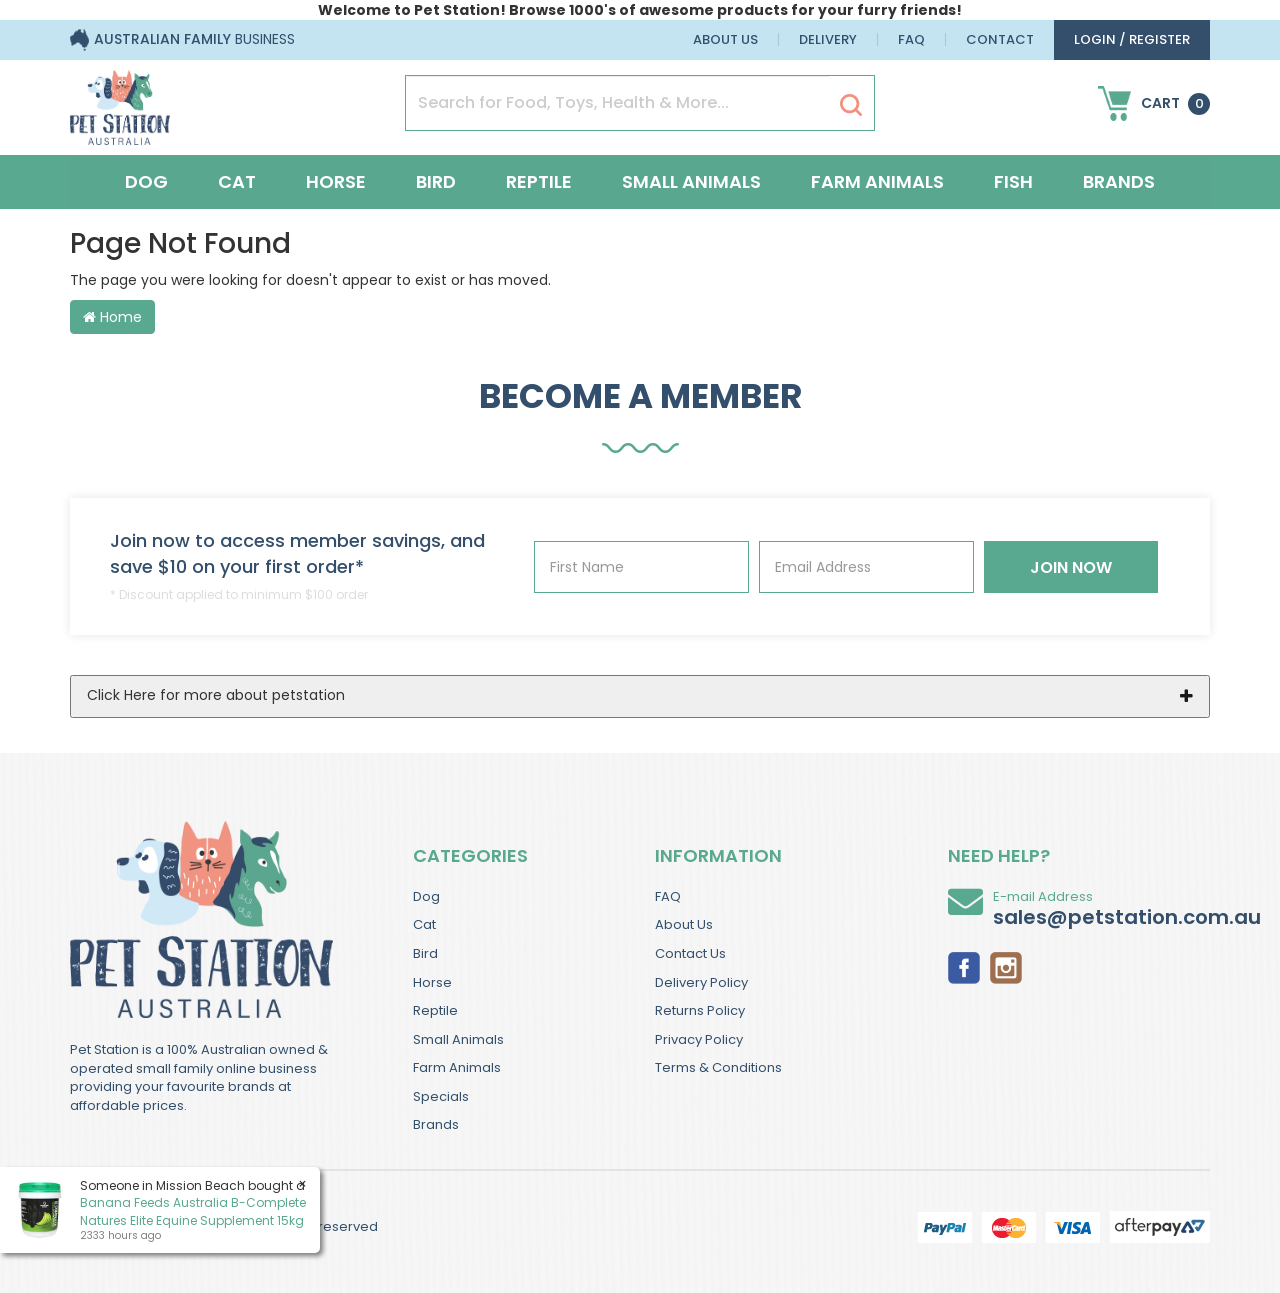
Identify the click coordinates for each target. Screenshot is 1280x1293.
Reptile (539, 181)
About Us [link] (684, 924)
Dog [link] (426, 896)
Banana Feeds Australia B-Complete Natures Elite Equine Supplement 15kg (192, 1211)
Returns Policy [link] (700, 1010)
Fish (1013, 181)
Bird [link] (425, 953)
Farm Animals (877, 181)
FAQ (911, 39)
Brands (1119, 181)
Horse (336, 181)
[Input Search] (617, 103)
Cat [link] (424, 924)
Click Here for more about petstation (216, 695)
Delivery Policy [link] (701, 982)
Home (112, 317)
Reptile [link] (435, 1010)
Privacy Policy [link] (699, 1039)
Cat (237, 181)
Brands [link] (436, 1124)
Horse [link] (432, 982)
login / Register (1132, 39)
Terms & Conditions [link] (718, 1067)
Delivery (828, 39)
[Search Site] (851, 104)
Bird (436, 181)
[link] (964, 966)
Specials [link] (441, 1096)
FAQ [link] (668, 896)
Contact (1000, 39)
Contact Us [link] (690, 953)
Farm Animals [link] (457, 1067)
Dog (146, 181)
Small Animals (691, 181)
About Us (725, 39)
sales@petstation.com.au (1127, 917)
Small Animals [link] (458, 1039)
